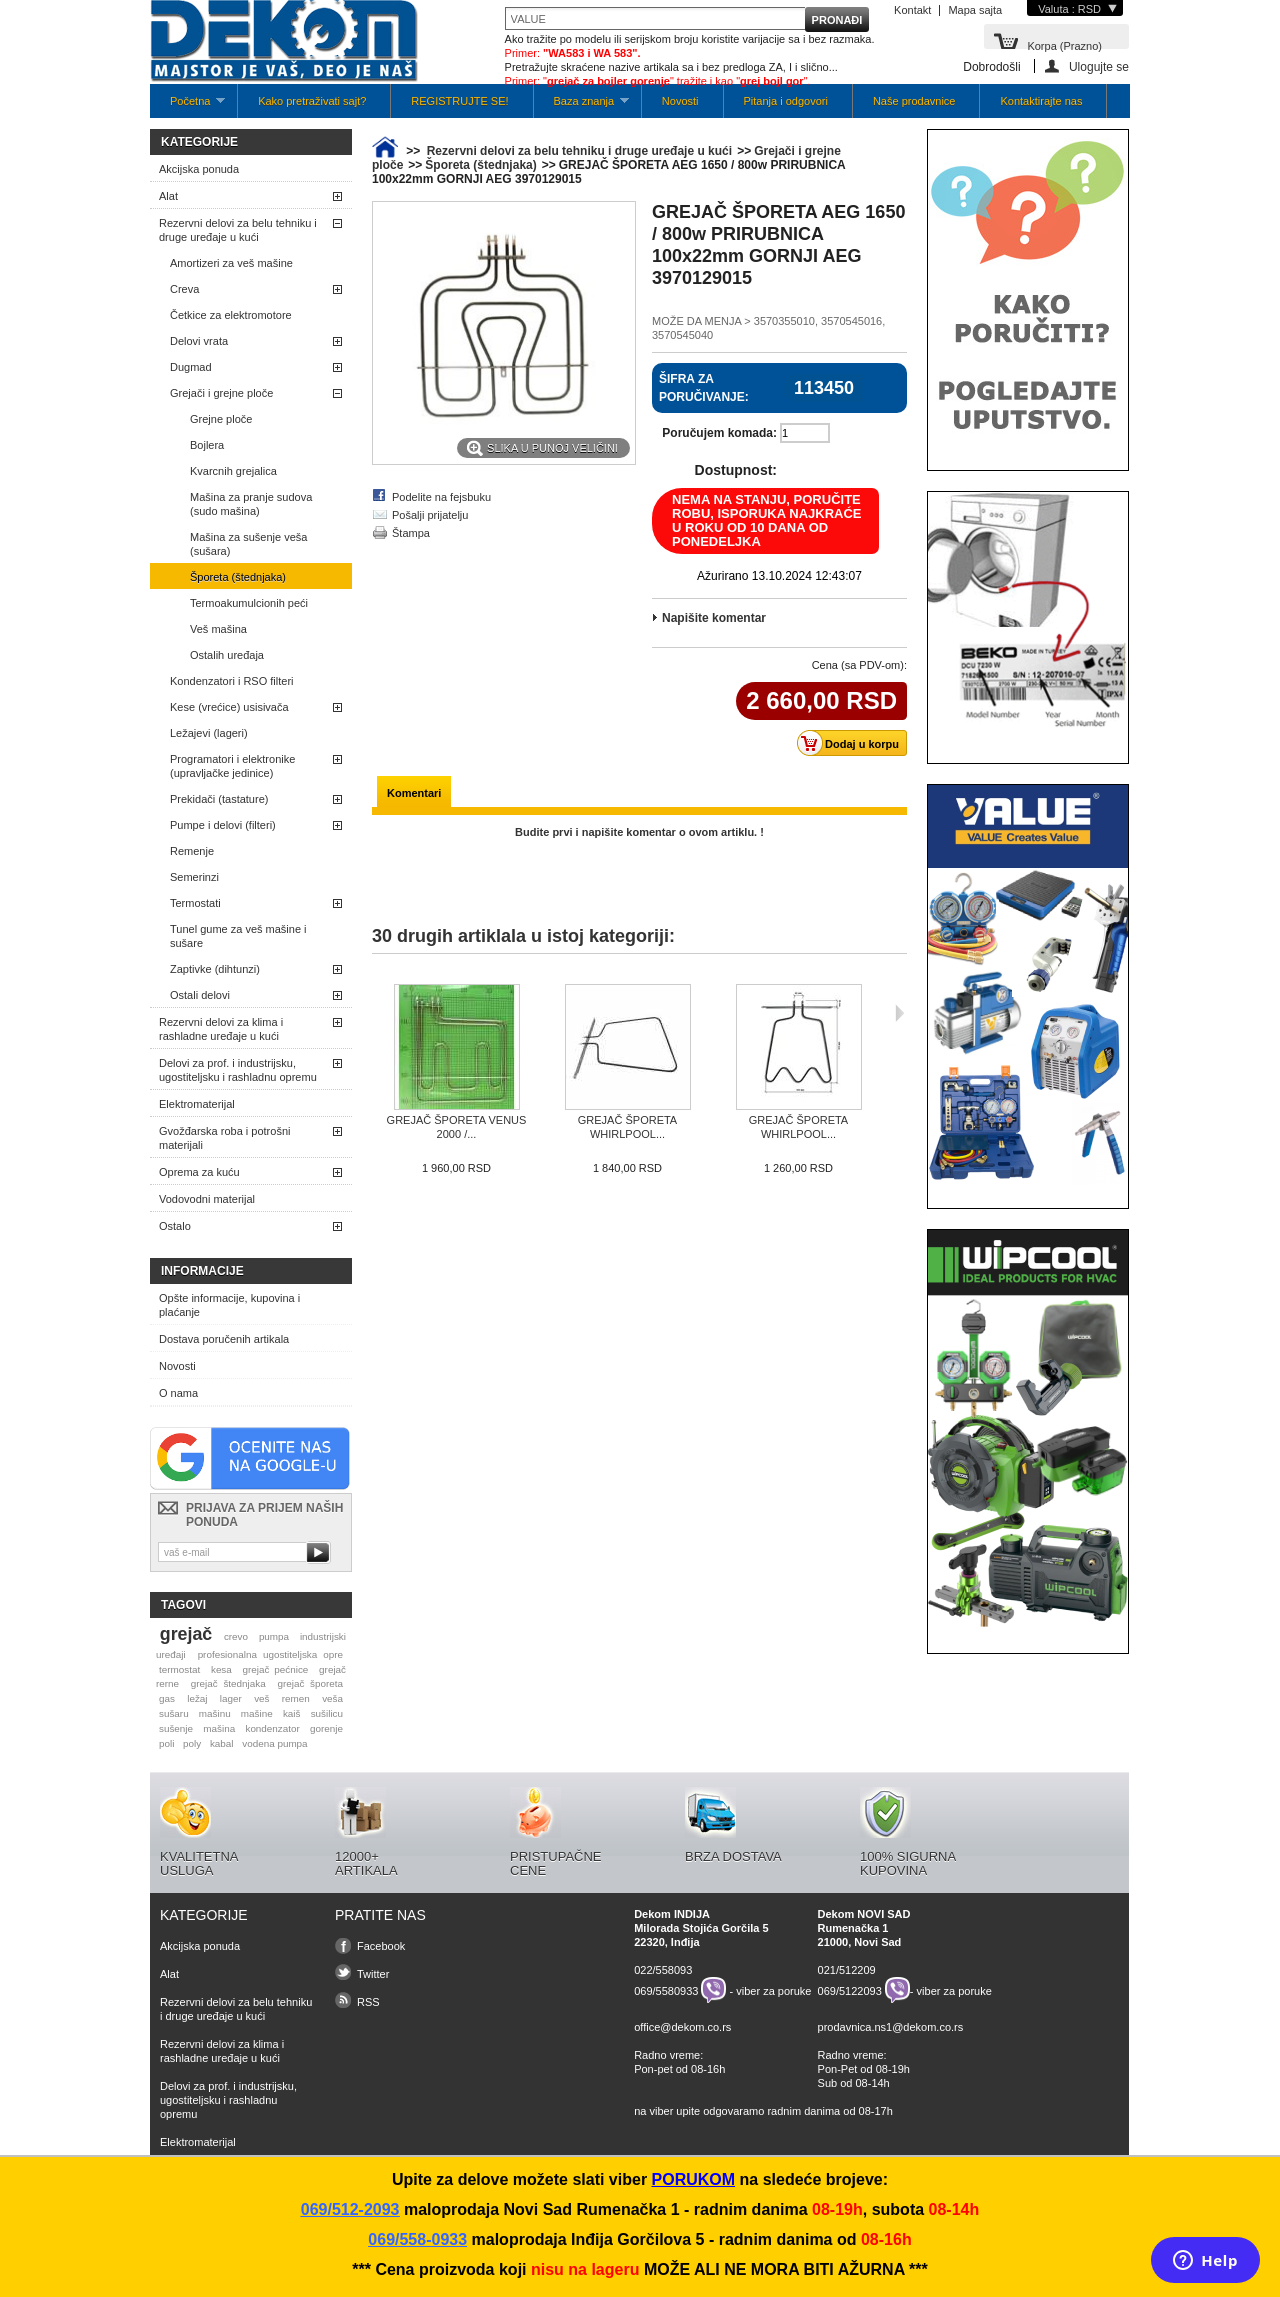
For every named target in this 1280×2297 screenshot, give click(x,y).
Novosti (680, 101)
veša (332, 1698)
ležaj (197, 1698)
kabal (222, 1743)
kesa (221, 1669)
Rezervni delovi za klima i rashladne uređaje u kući (221, 1029)
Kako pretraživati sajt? (312, 101)
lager (231, 1698)
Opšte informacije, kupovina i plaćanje (229, 1305)
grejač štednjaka (228, 1683)
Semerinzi (194, 877)
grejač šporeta (310, 1683)
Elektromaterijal (197, 1104)
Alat (168, 196)
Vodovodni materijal (207, 1199)
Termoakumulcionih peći (249, 603)
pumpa (274, 1636)
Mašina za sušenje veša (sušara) (248, 544)
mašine (257, 1713)
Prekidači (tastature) (219, 799)
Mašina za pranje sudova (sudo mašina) (251, 504)
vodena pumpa (274, 1743)
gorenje (326, 1728)
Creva (184, 289)
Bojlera (207, 445)
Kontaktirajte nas (1041, 101)
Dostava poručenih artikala (224, 1339)
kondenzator (272, 1728)
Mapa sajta (975, 10)
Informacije (202, 1271)
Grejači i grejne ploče (221, 393)
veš (261, 1698)
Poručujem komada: (719, 433)
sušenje (176, 1728)
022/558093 (663, 1970)
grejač (186, 1634)
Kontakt (912, 10)
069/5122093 (850, 1990)
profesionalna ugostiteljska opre (270, 1654)
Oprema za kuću (199, 1172)
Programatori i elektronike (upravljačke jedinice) (232, 766)
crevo (236, 1636)
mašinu (215, 1713)
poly (192, 1743)
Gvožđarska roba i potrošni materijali (224, 1138)
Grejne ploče (221, 419)
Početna (187, 106)
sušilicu (327, 1713)
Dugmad (191, 367)
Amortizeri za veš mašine (231, 263)
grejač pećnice (276, 1669)
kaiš (292, 1713)
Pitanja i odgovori (786, 101)
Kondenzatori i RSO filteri (232, 681)
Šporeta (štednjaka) (238, 577)
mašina (219, 1728)
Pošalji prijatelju (430, 515)
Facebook (381, 1946)
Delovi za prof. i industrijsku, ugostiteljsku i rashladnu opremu (238, 1070)
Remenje (192, 851)
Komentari (414, 793)
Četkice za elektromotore (231, 315)
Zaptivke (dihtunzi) (215, 969)
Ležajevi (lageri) (209, 733)
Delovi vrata (199, 341)
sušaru (174, 1713)
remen (296, 1698)
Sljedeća (899, 1013)
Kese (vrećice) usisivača (229, 707)
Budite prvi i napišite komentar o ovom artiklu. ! (639, 832)
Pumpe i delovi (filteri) (223, 825)
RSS (368, 2002)
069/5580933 (666, 1990)
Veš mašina (218, 629)
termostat (179, 1669)
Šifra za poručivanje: (704, 388)
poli (166, 1743)
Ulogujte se (1099, 66)
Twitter (373, 1974)
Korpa (1064, 44)
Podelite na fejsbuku (441, 497)
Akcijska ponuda (199, 169)
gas (167, 1698)
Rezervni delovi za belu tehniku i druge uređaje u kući (238, 230)
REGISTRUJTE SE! (459, 101)
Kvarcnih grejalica (233, 471)
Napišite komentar (714, 618)
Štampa (411, 533)
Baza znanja (581, 106)
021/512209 (847, 1970)
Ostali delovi (200, 995)
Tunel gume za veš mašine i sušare (238, 936)
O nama (178, 1393)
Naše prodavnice (914, 101)
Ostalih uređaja (227, 655)
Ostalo (175, 1226)
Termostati (195, 903)
